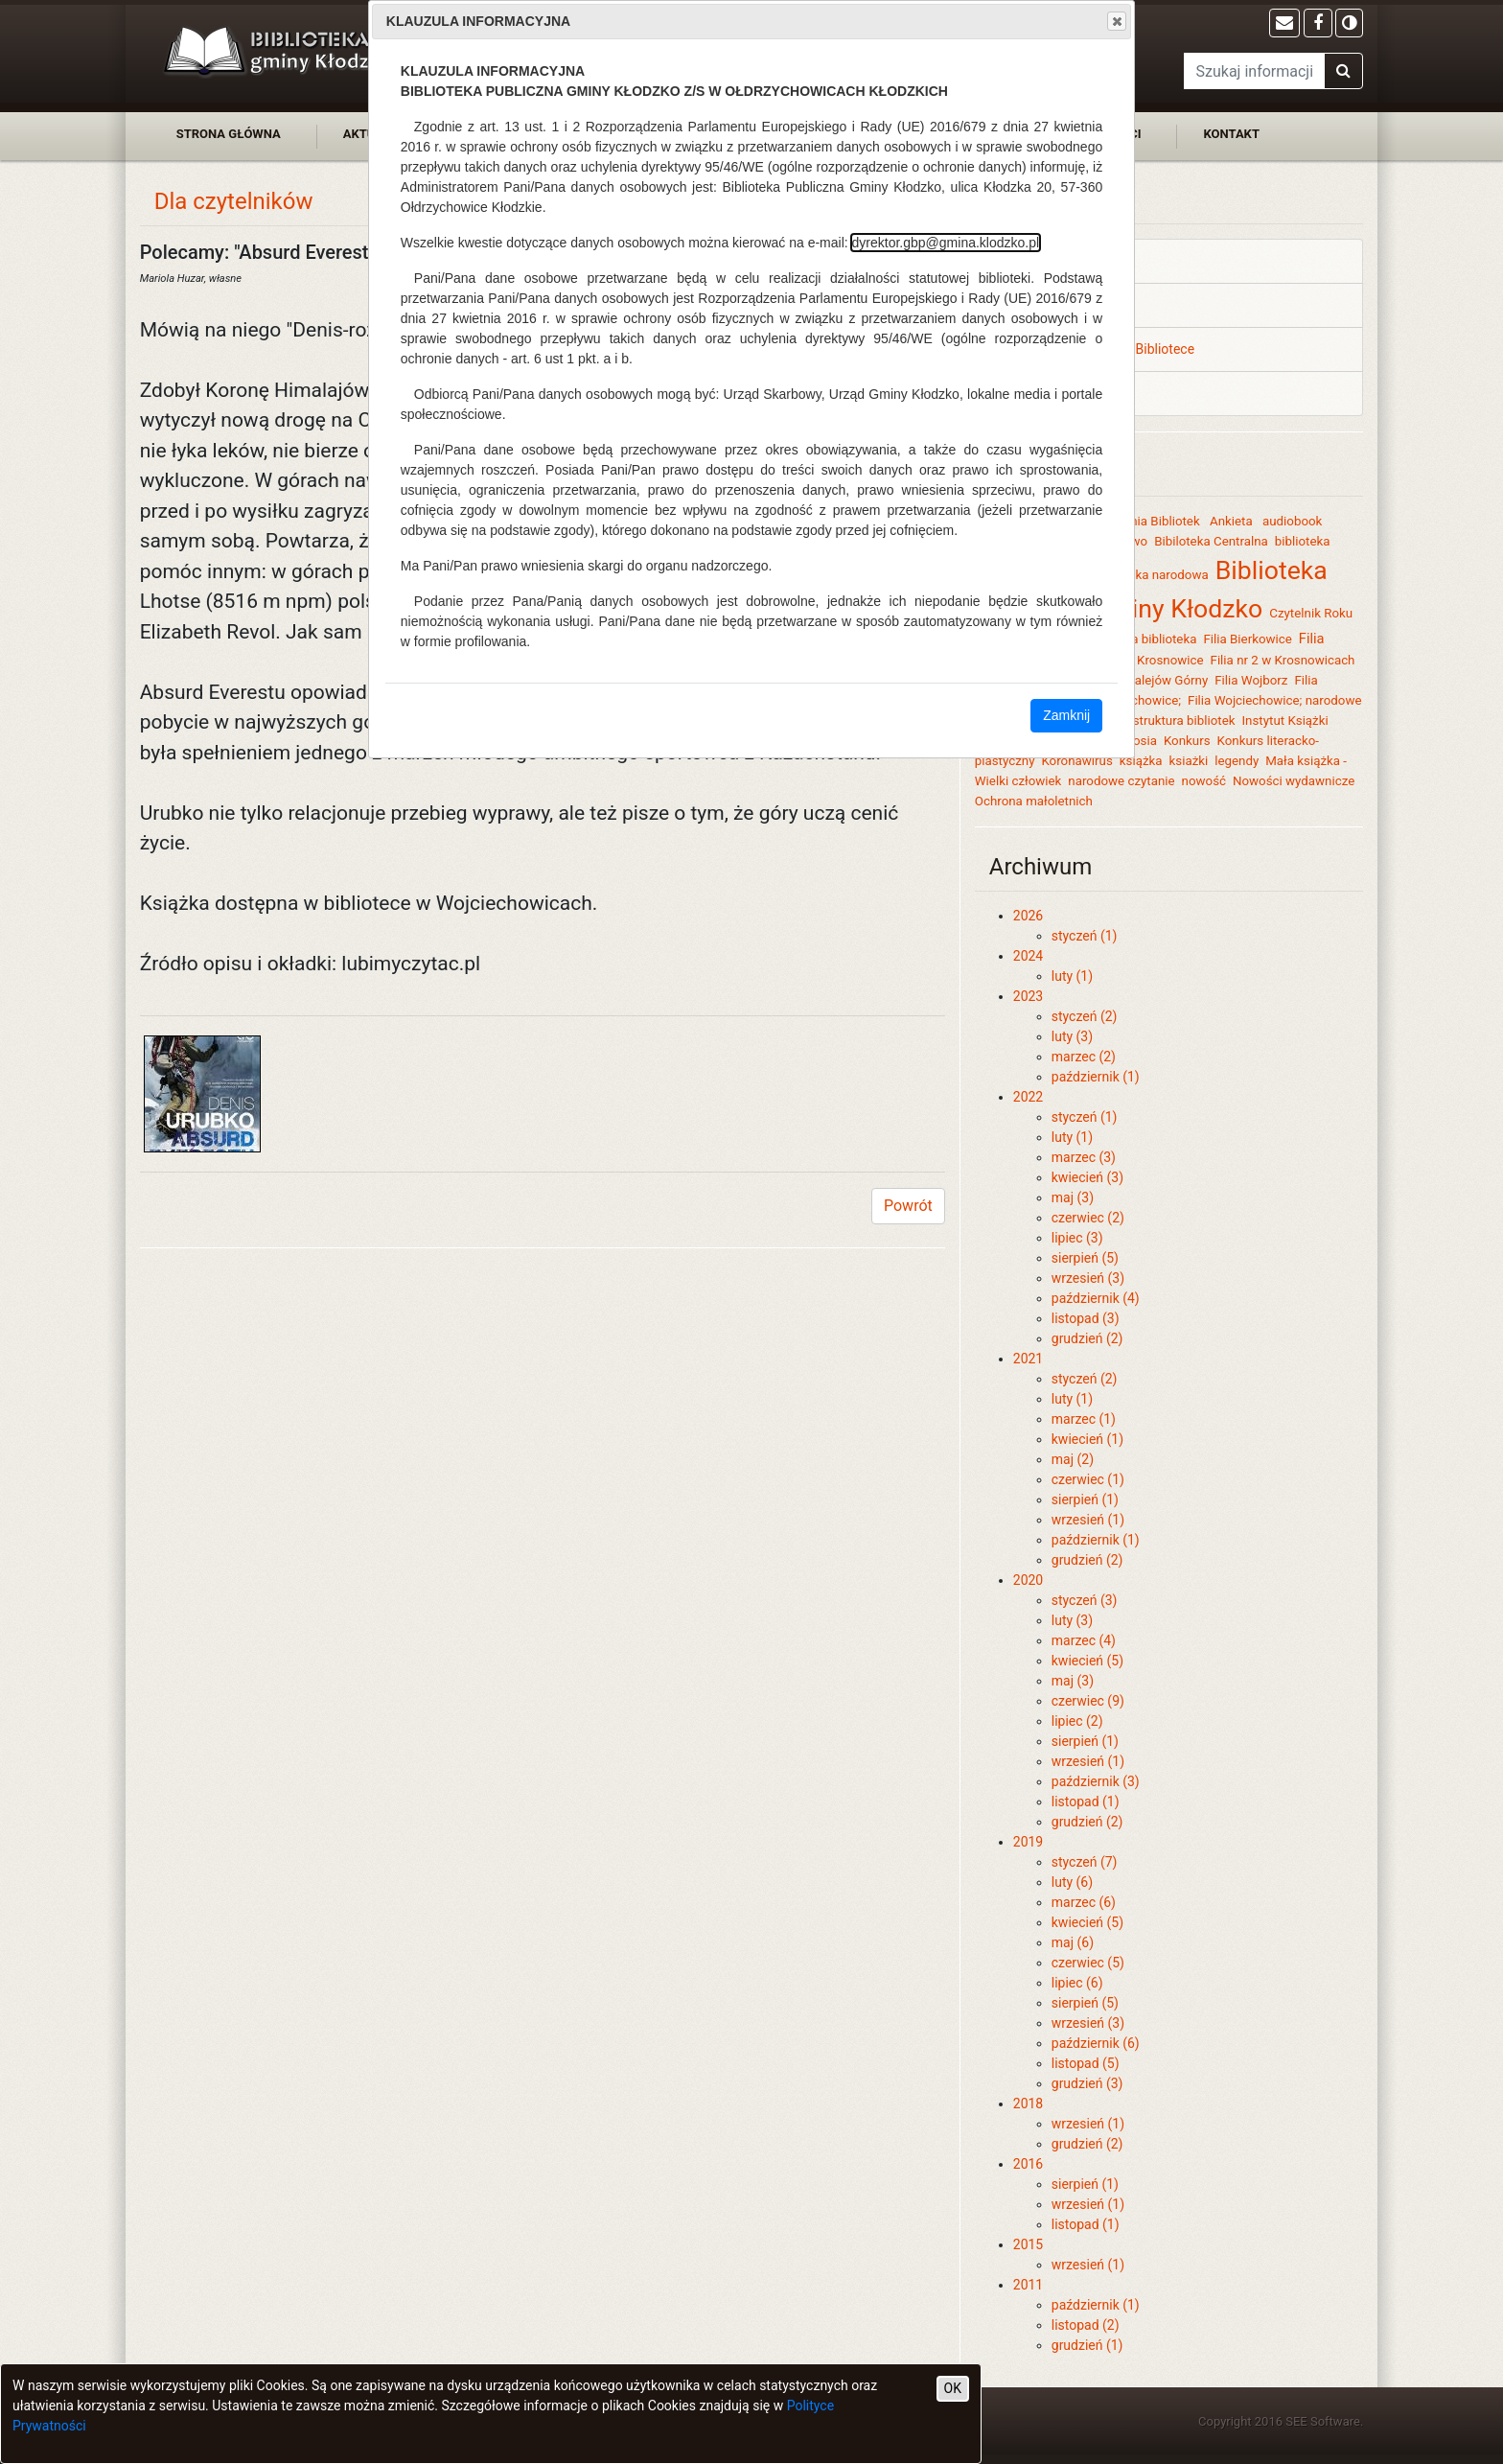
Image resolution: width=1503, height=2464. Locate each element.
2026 (1028, 915)
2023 (1028, 996)
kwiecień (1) (1087, 1439)
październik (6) (1096, 2043)
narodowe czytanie (1121, 781)
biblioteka (1302, 541)
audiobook (1292, 521)
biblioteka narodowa (1151, 575)
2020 (1028, 1580)
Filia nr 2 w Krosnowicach (1283, 660)
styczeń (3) (1085, 1600)
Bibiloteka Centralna (1211, 541)
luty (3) (1072, 1036)
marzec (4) (1084, 1640)
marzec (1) (1084, 1419)
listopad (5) (1086, 2063)
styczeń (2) (1085, 1016)
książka (1141, 761)
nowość (1204, 781)
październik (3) (1096, 1781)
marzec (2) (1084, 1056)
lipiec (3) (1077, 1237)
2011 (1028, 2284)
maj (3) (1073, 1197)
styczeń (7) (1085, 1862)
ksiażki (1189, 761)
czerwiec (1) (1088, 1479)
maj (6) (1073, 1942)
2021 (1028, 1358)
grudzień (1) (1087, 2345)
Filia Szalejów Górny (1152, 680)
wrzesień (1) (1088, 1519)
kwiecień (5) (1087, 1660)
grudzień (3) (1087, 2083)
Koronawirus (1076, 761)
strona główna (228, 134)
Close (1115, 21)
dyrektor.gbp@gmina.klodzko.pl (946, 242)
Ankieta (1233, 521)
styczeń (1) (1085, 935)
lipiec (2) (1077, 1721)
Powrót (908, 1206)
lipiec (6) (1077, 1982)
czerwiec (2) (1088, 1217)
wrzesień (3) (1088, 1278)
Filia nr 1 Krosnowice (1144, 660)
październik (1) (1096, 1076)
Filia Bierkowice (1247, 639)
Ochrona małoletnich (1034, 801)
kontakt (1231, 134)
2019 (1028, 1841)
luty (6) (1072, 1882)
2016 (1028, 2164)
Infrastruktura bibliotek (1171, 720)
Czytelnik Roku (1311, 613)
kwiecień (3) (1087, 1177)
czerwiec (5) (1088, 1962)
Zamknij (1066, 715)
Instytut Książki (1284, 720)
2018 (1028, 2103)
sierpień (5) (1085, 1258)
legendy (1236, 761)
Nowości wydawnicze (1293, 781)
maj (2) (1073, 1459)
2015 (1028, 2244)
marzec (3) (1084, 1157)
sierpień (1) (1085, 1499)
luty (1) (1072, 976)
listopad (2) (1086, 2325)
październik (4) (1096, 1298)
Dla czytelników (233, 201)
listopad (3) (1086, 1318)
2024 (1028, 956)
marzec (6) (1084, 1902)
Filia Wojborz (1250, 680)
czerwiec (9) (1088, 1701)
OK (952, 2388)
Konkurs (1187, 740)
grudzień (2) (1087, 1338)
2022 (1028, 1096)
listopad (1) (1086, 1801)
